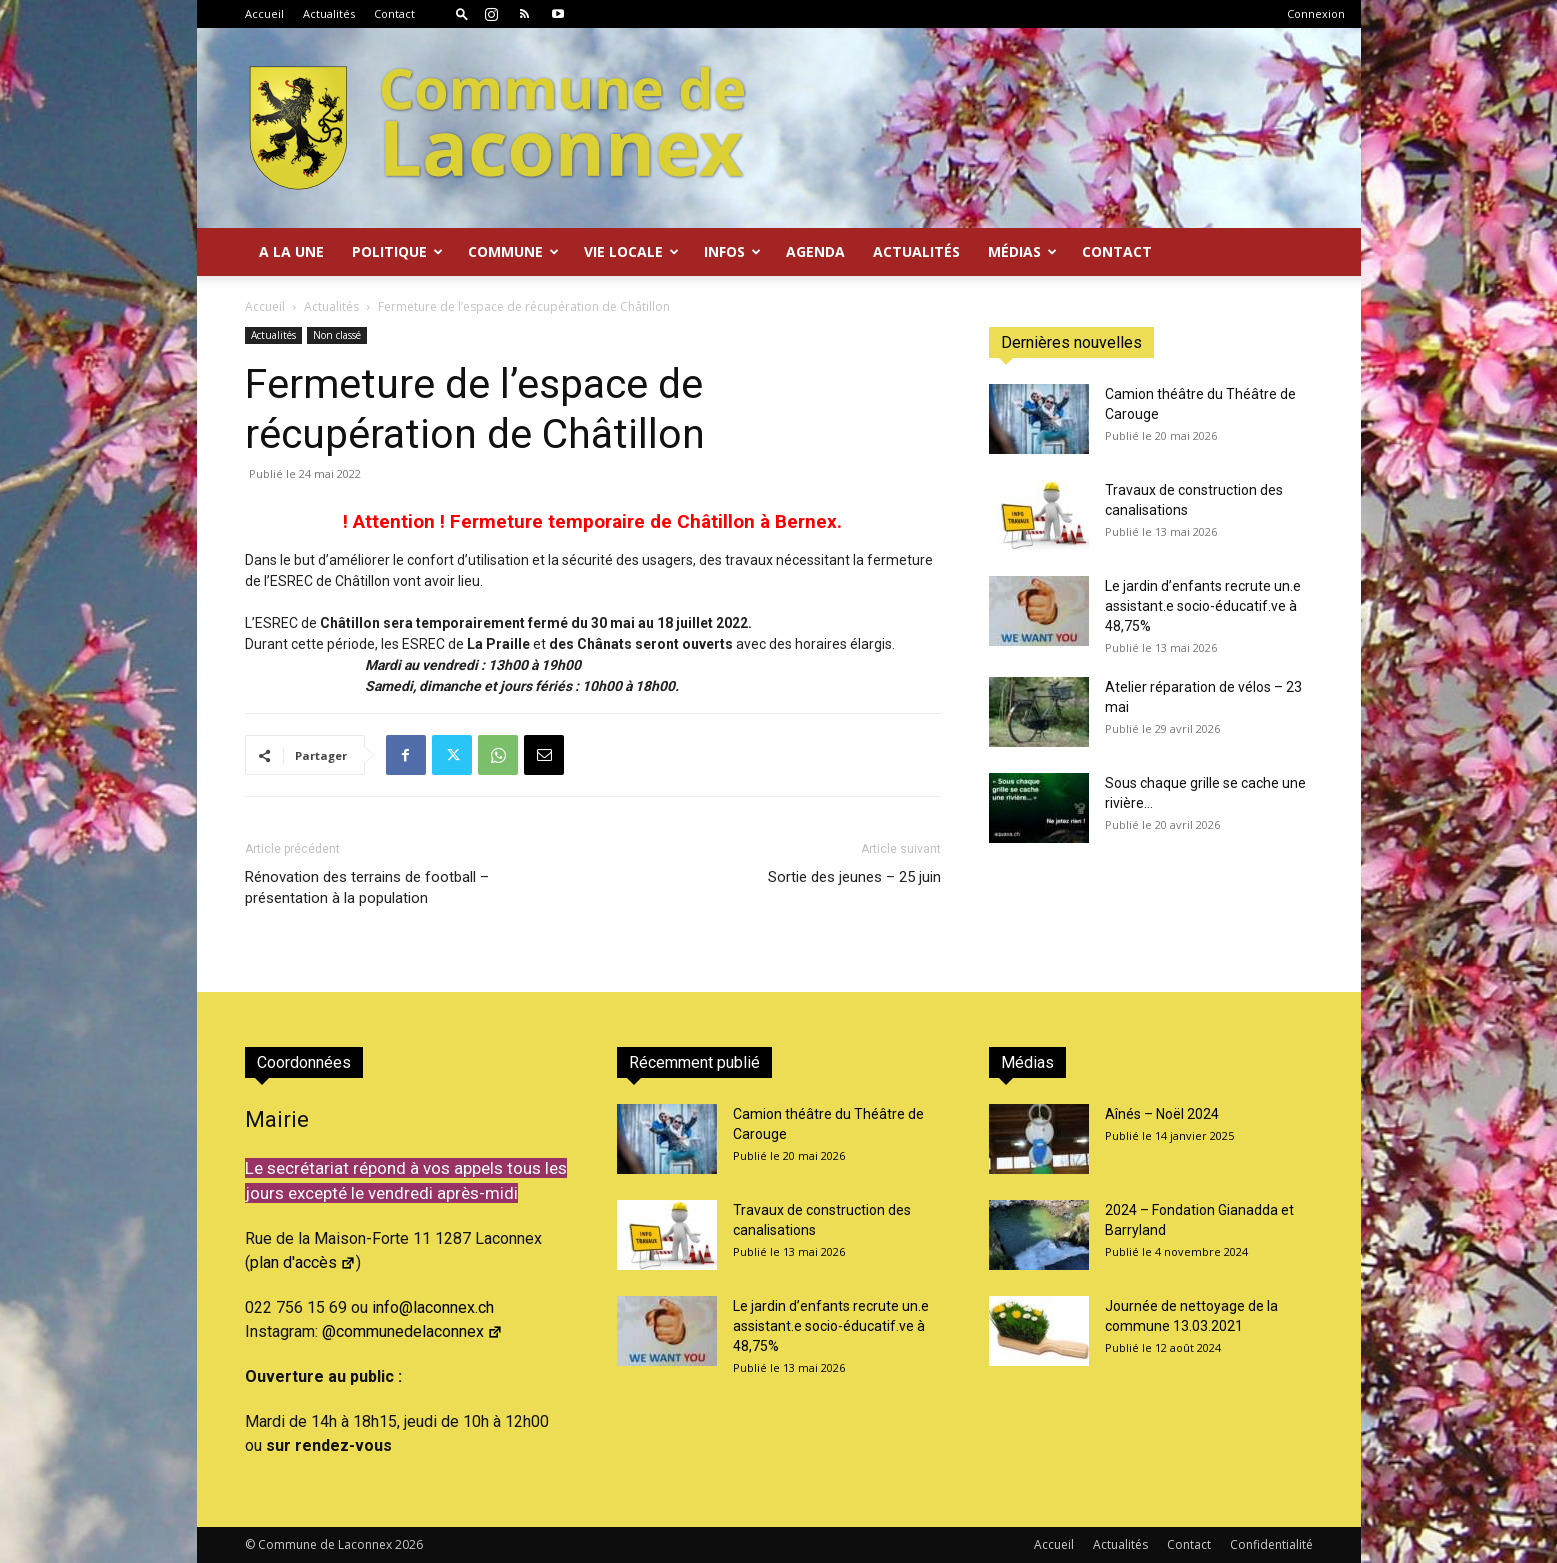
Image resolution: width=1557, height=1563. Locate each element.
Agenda (815, 251)
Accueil (264, 13)
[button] (462, 13)
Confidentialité (1271, 1544)
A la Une (291, 251)
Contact (394, 13)
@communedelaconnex (412, 1331)
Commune (513, 251)
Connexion (1316, 13)
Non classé (337, 335)
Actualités (329, 13)
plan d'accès (303, 1262)
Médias (1022, 251)
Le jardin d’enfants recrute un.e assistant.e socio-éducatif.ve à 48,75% (1203, 606)
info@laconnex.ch (433, 1307)
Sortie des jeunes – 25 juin (854, 877)
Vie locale (631, 251)
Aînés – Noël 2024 (1162, 1114)
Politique (397, 251)
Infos (732, 251)
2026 (409, 1544)
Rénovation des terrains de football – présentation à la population (367, 887)
